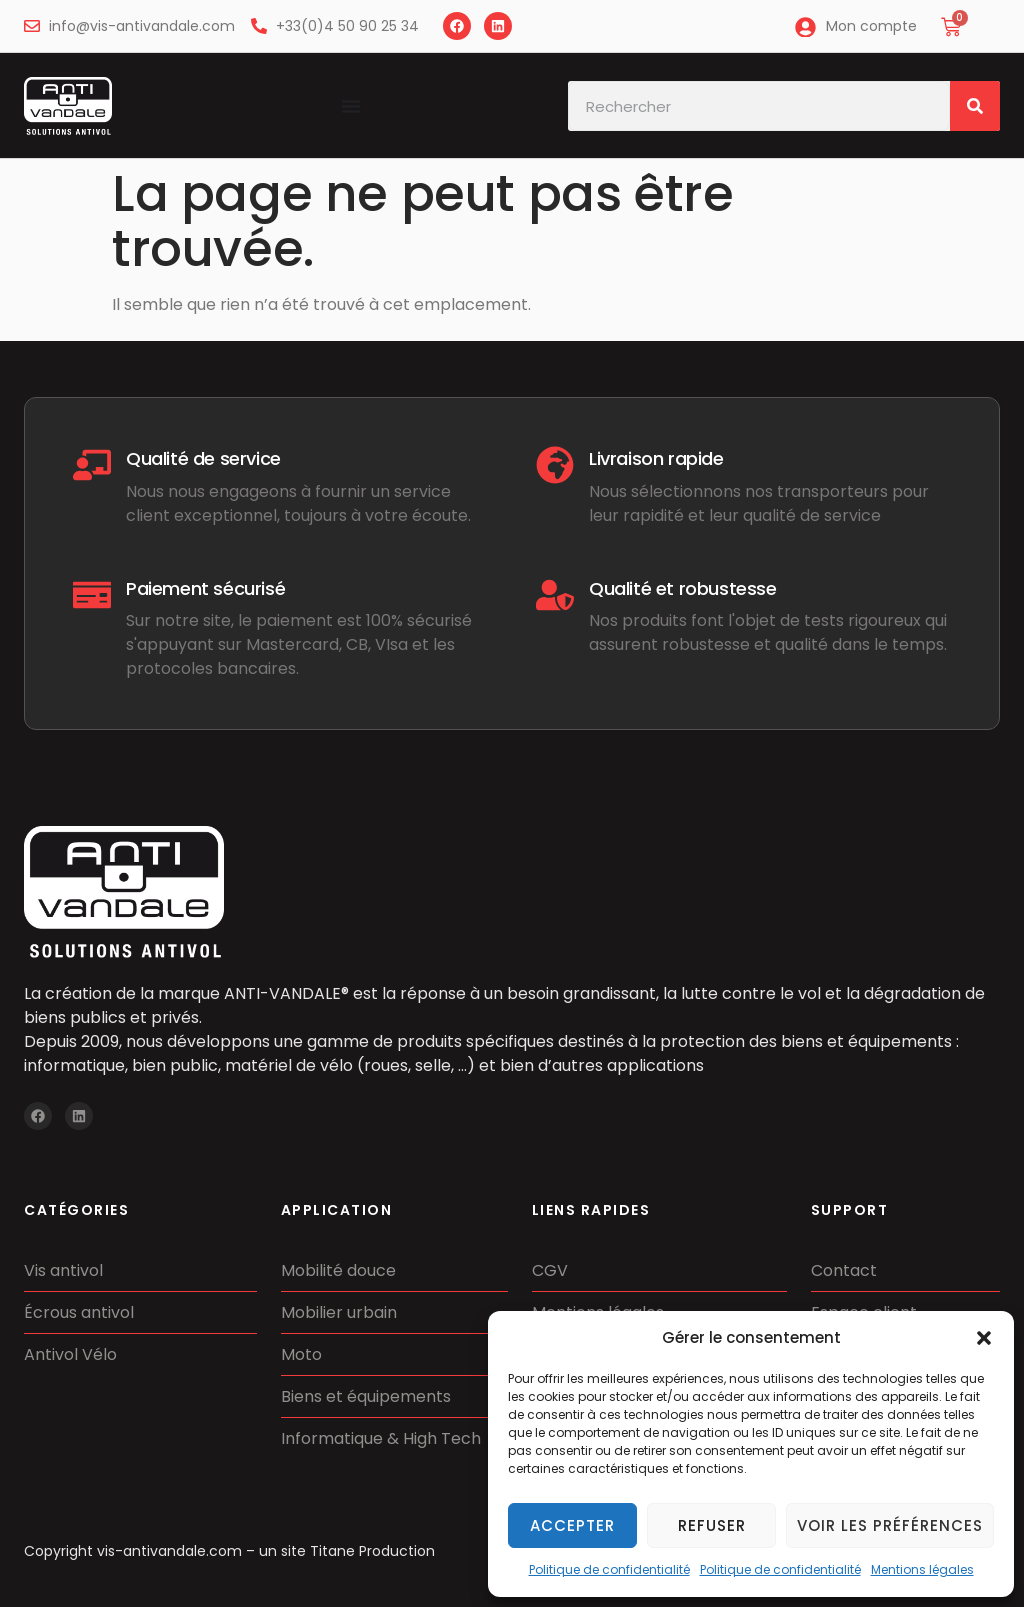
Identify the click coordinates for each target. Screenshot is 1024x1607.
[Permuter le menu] (351, 106)
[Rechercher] (975, 106)
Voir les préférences (890, 1525)
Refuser (712, 1525)
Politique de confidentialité (609, 1569)
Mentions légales (922, 1569)
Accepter (572, 1525)
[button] (984, 1338)
